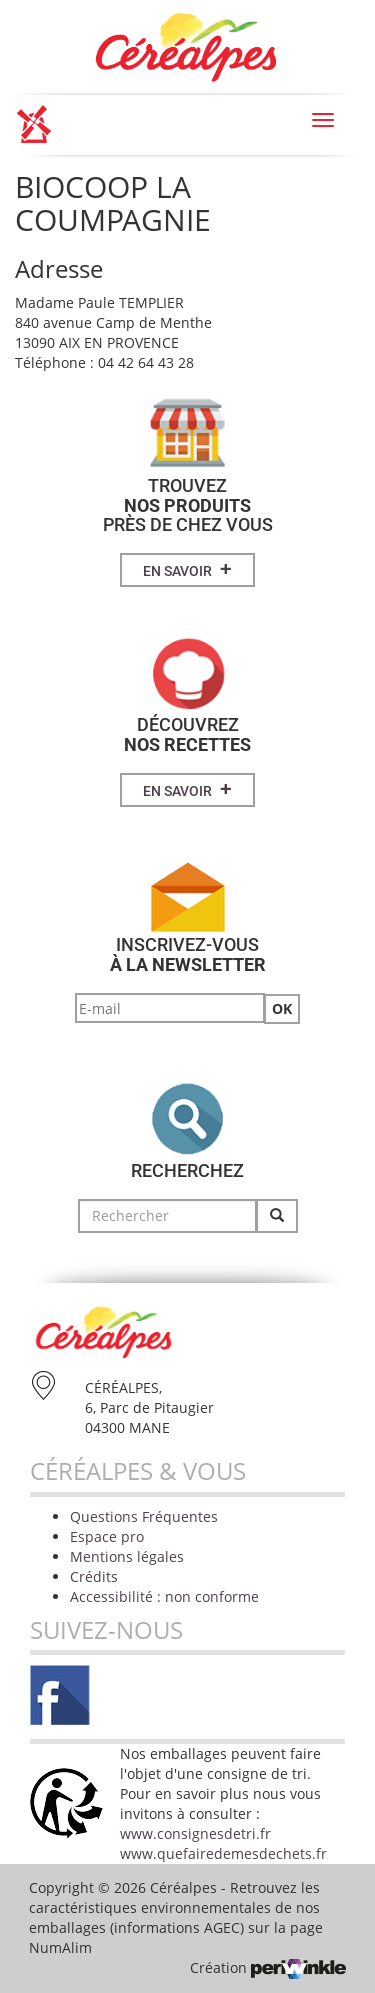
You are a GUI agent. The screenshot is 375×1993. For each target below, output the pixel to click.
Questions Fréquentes (144, 1516)
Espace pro (107, 1536)
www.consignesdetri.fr (195, 1833)
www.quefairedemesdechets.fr (223, 1853)
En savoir (187, 569)
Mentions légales (127, 1556)
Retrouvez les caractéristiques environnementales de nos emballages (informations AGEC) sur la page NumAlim (176, 1917)
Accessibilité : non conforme (164, 1596)
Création (268, 1967)
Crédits (94, 1576)
